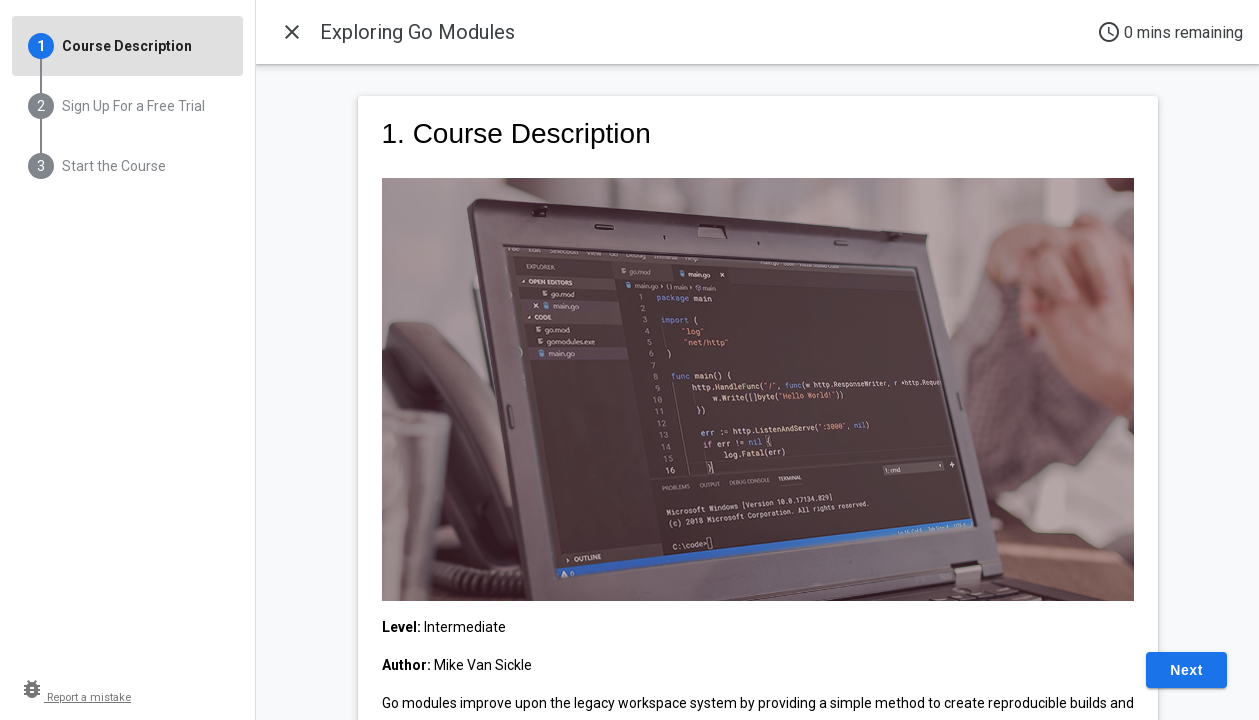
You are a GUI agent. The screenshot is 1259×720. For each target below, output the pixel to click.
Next (1186, 670)
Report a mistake (75, 697)
